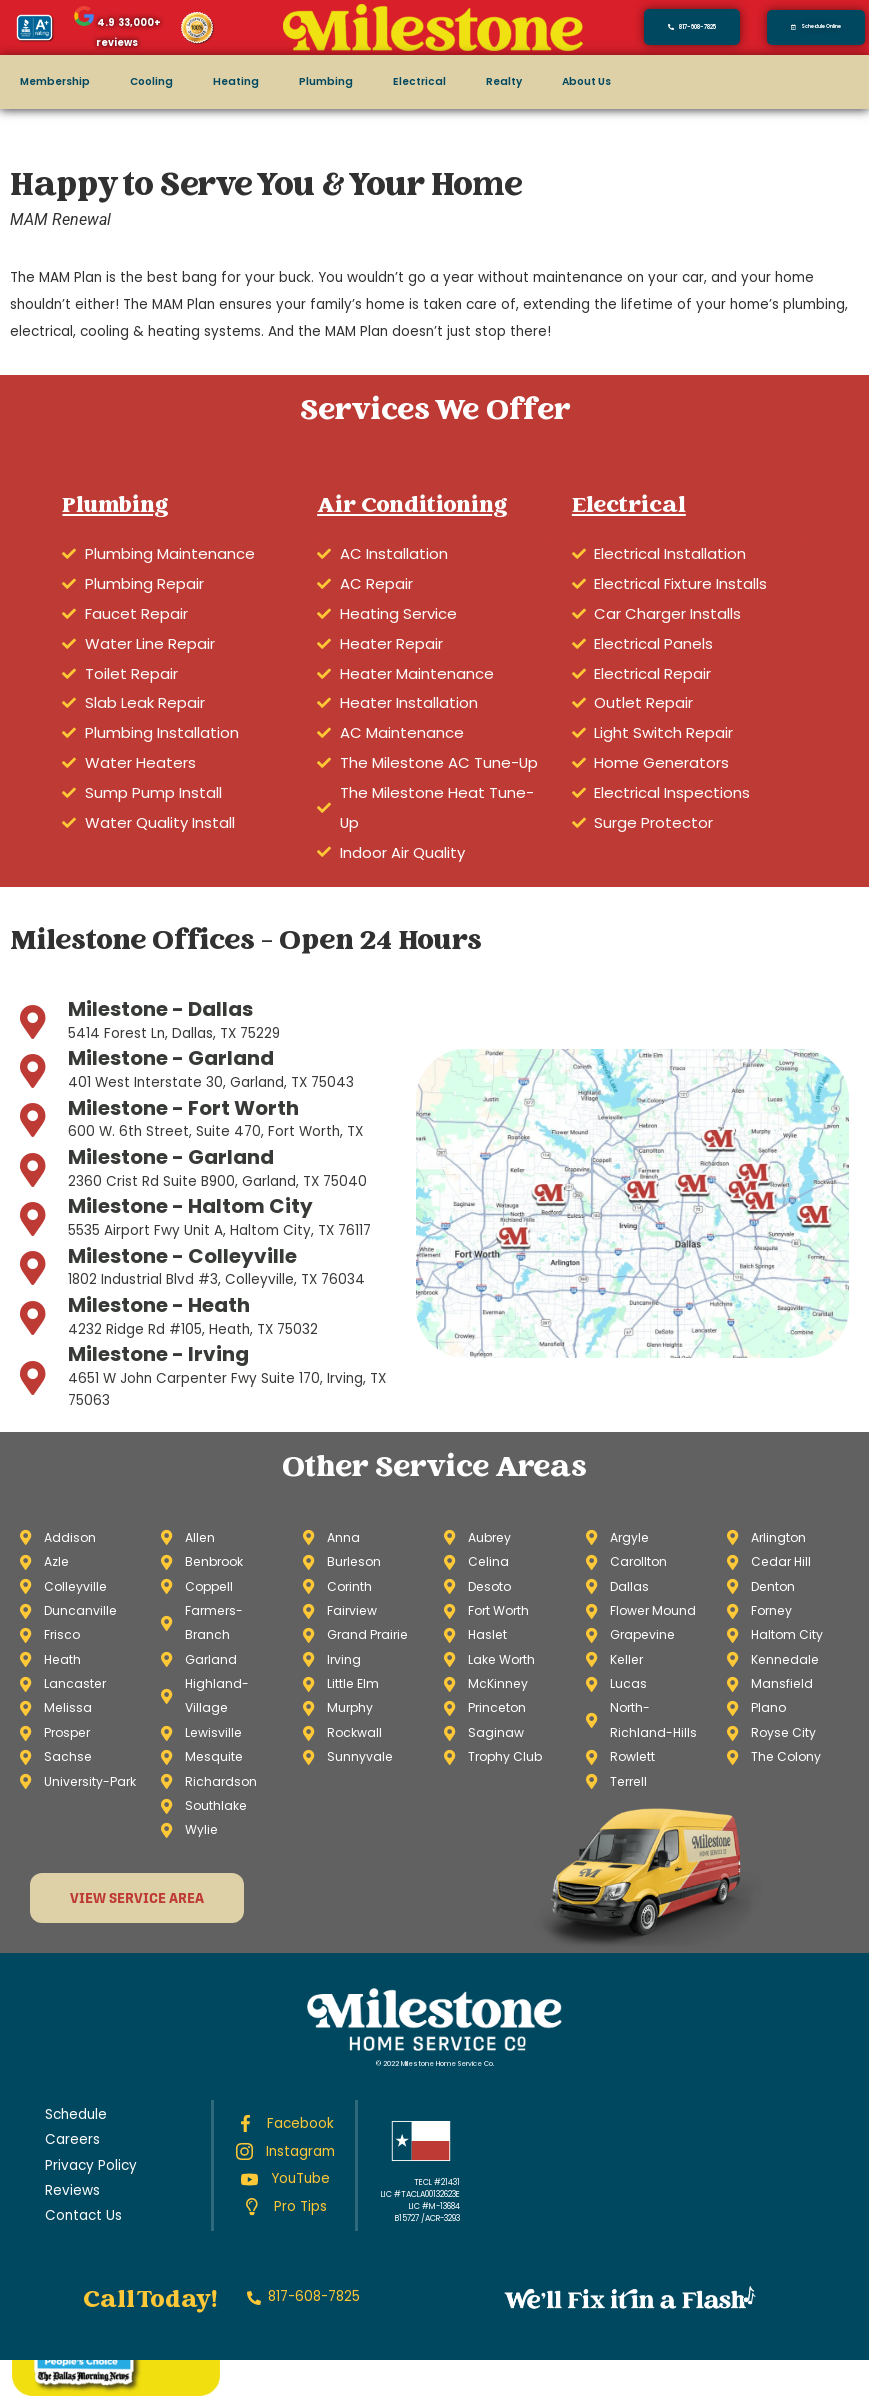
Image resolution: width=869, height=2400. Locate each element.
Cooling (140, 81)
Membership (50, 81)
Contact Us (78, 2137)
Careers (69, 2061)
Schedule (73, 2035)
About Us (546, 81)
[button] (816, 27)
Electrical (389, 81)
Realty (467, 81)
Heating (219, 81)
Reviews (70, 2111)
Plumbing (301, 81)
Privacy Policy (87, 2086)
